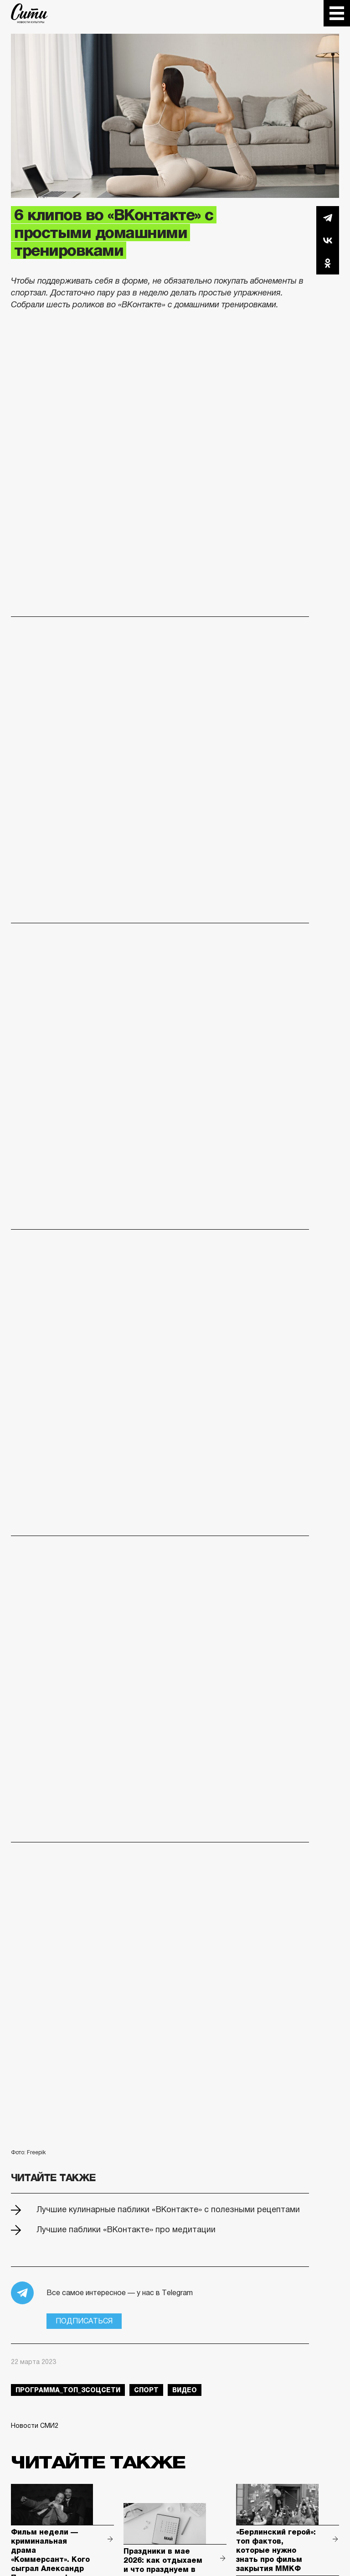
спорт (146, 2390)
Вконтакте (327, 240)
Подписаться (84, 2321)
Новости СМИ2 (34, 2425)
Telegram (327, 217)
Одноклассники (327, 263)
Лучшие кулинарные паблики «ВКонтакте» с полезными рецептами (168, 2209)
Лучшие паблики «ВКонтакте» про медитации (126, 2229)
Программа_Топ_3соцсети (67, 2390)
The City (29, 13)
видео (184, 2390)
